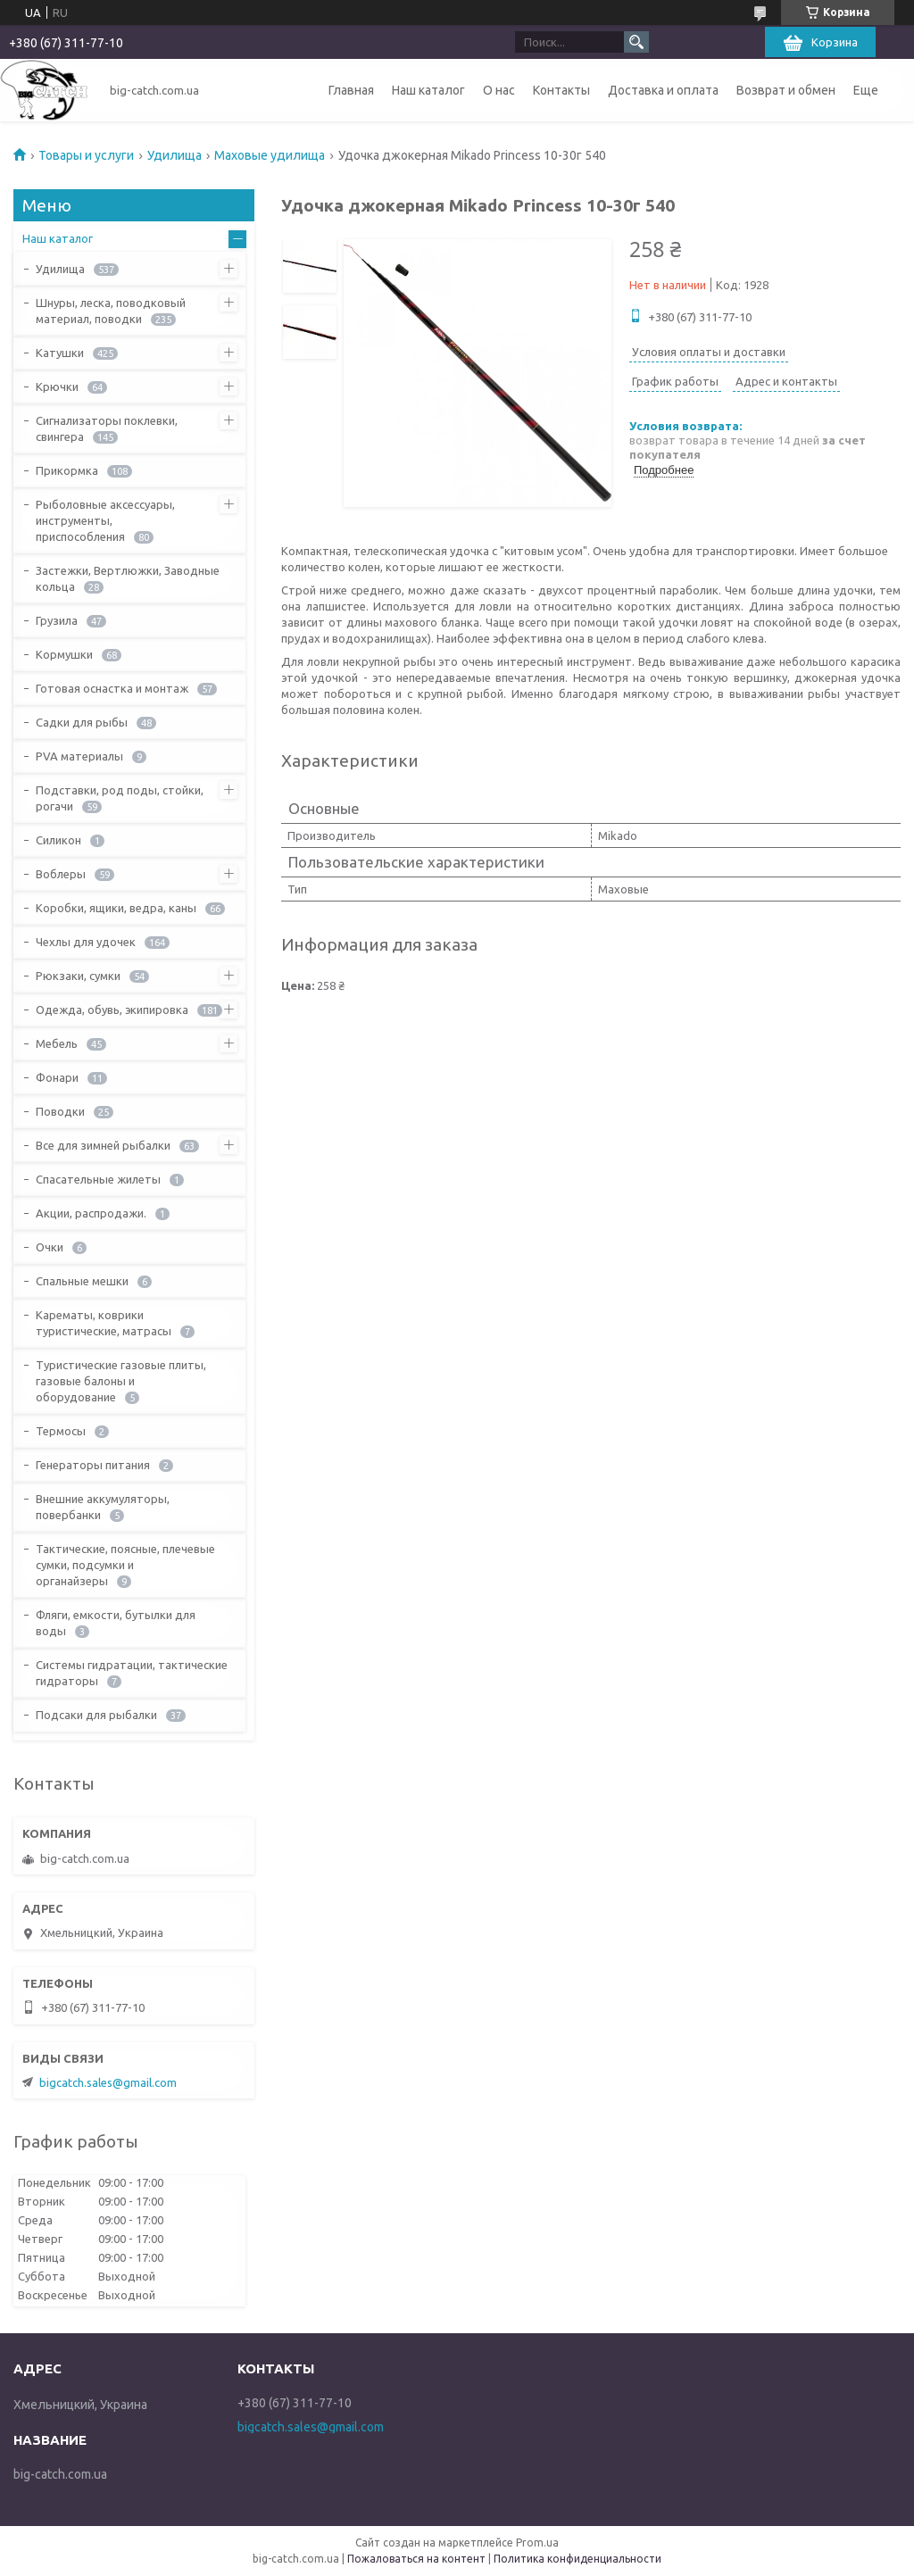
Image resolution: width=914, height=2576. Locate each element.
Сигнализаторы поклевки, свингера (107, 428)
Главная (351, 90)
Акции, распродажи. (91, 1213)
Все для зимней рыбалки (103, 1145)
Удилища (174, 155)
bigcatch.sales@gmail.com (108, 2082)
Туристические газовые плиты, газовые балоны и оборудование (121, 1381)
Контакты (561, 90)
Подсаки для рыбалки (96, 1714)
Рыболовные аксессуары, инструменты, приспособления (105, 520)
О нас (499, 90)
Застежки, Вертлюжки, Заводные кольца (128, 578)
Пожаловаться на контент (416, 2558)
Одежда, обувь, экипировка (112, 1009)
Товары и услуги (86, 155)
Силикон (58, 840)
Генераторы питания (93, 1464)
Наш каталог (428, 90)
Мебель (57, 1043)
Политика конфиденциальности (577, 2558)
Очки (49, 1247)
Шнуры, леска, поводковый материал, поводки (111, 310)
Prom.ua (537, 2542)
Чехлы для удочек (86, 941)
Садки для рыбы (82, 722)
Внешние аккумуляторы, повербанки (103, 1506)
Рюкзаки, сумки (78, 975)
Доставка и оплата (663, 90)
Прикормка (67, 470)
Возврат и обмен (785, 90)
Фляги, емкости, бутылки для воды (115, 1622)
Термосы (61, 1431)
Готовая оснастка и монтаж (112, 688)
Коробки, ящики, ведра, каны (116, 908)
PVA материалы (79, 756)
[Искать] (636, 42)
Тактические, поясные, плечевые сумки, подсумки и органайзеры (125, 1564)
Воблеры (61, 874)
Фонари (57, 1077)
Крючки (57, 386)
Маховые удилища (269, 155)
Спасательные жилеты (98, 1179)
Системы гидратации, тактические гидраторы (132, 1672)
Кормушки (64, 654)
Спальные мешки (82, 1281)
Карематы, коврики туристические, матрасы (103, 1323)
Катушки (60, 352)
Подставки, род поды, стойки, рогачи (120, 798)
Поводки (60, 1111)
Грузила (57, 620)
